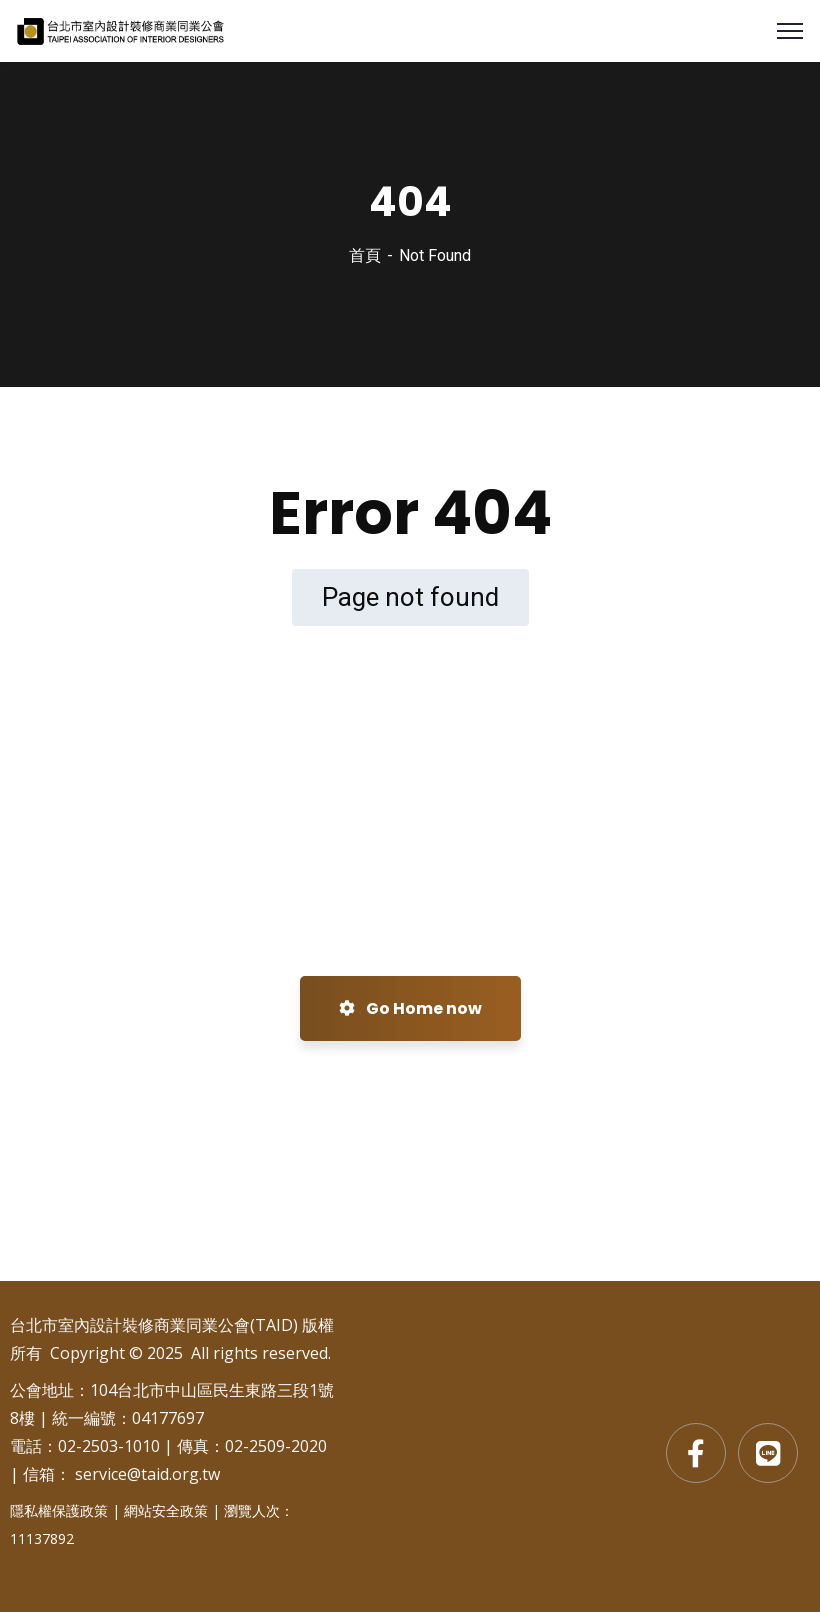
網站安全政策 (166, 1510)
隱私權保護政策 (59, 1510)
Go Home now (410, 1008)
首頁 (365, 255)
